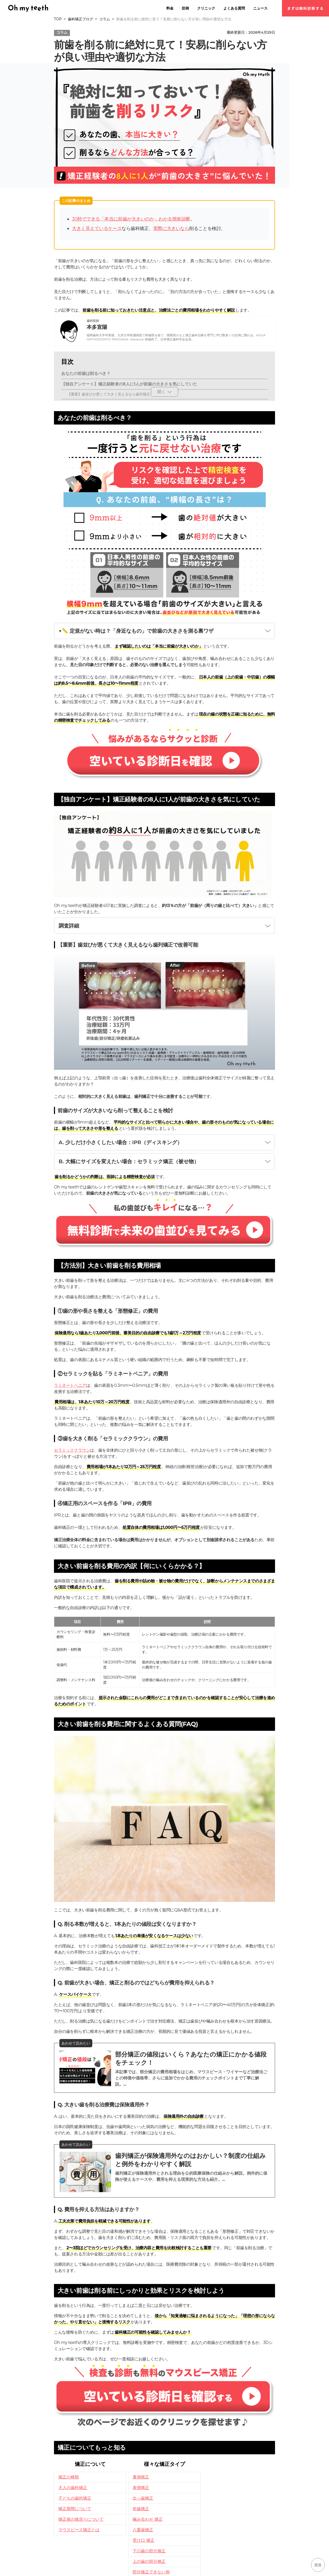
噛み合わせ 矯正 (147, 2519)
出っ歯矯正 (143, 2498)
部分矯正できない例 (151, 2572)
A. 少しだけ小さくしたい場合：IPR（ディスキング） (164, 1142)
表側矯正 (141, 2487)
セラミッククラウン (72, 1450)
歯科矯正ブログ (80, 19)
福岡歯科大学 (96, 335)
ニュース (260, 8)
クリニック (206, 8)
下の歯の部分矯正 (149, 2550)
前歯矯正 (141, 2508)
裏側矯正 (141, 2477)
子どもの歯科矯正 (74, 2498)
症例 (185, 8)
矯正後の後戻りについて (81, 2519)
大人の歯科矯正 (72, 2487)
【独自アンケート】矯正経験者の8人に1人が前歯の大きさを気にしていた (129, 384)
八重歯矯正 (143, 2529)
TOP (58, 19)
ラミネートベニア (70, 1385)
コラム (104, 19)
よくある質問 (234, 8)
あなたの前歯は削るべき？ (86, 373)
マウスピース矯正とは (78, 2529)
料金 (169, 8)
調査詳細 (164, 926)
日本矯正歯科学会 (172, 339)
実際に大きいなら (171, 228)
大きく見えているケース (97, 228)
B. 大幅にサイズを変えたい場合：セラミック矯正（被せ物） (164, 1161)
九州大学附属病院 (129, 335)
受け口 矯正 (143, 2540)
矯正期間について (74, 2508)
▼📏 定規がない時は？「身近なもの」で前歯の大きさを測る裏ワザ (164, 631)
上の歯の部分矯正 (149, 2561)
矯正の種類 (68, 2477)
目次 (318, 2564)
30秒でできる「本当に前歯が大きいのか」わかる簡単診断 (131, 219)
